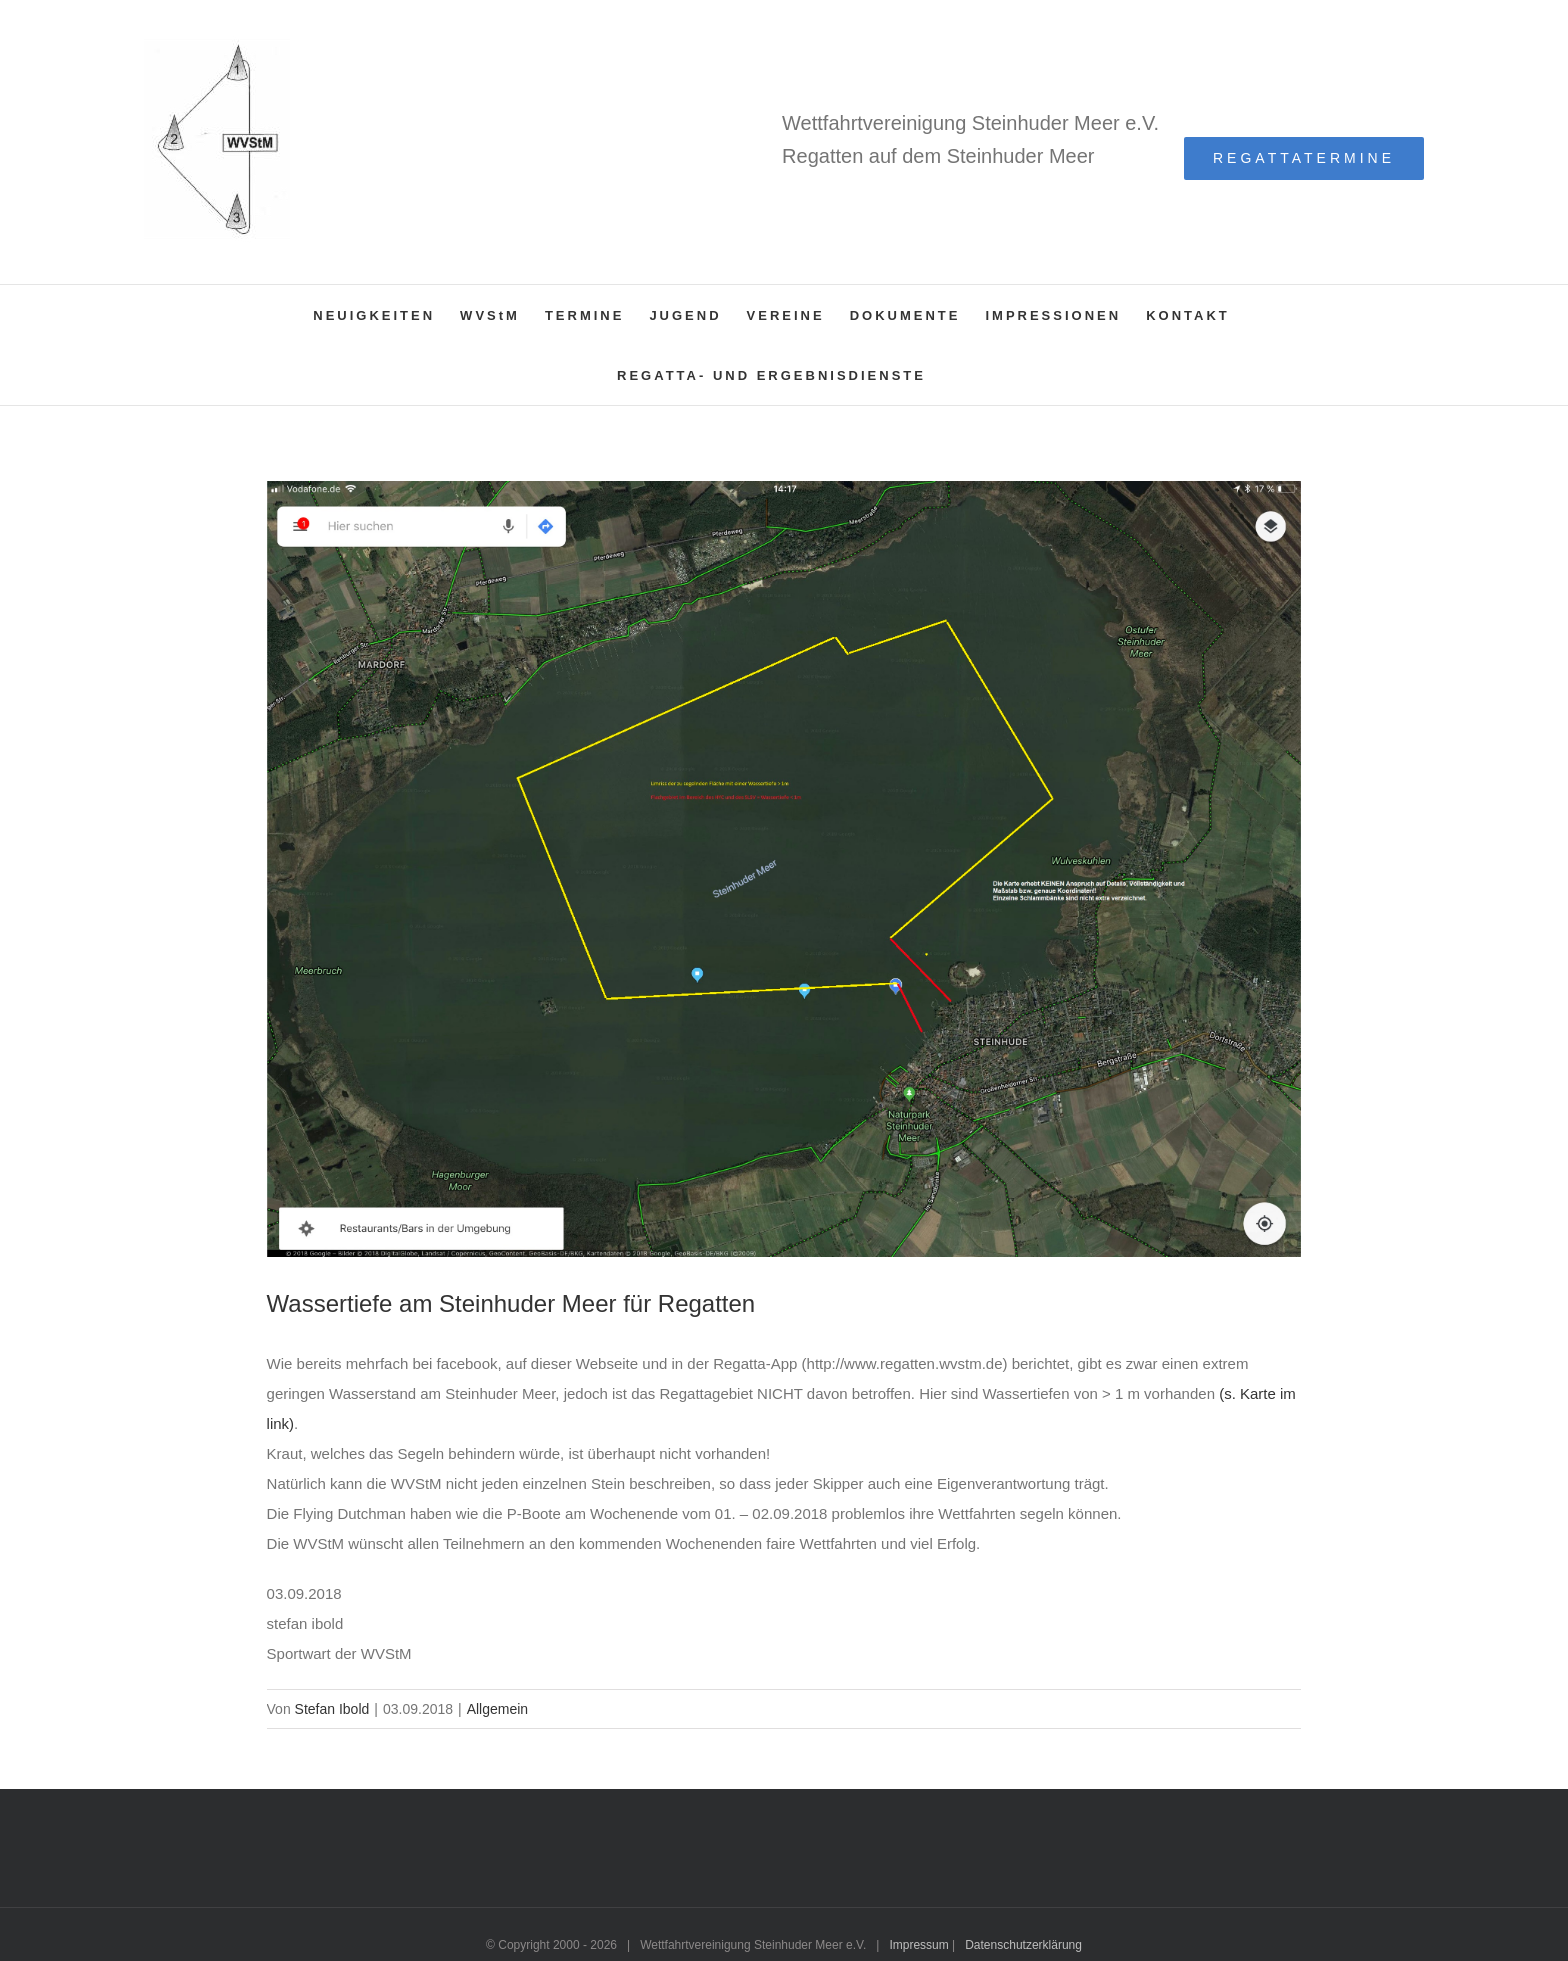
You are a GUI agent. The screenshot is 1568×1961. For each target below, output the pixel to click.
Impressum (918, 1945)
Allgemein (497, 1709)
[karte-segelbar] (784, 869)
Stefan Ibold (332, 1709)
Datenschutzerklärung (1023, 1945)
